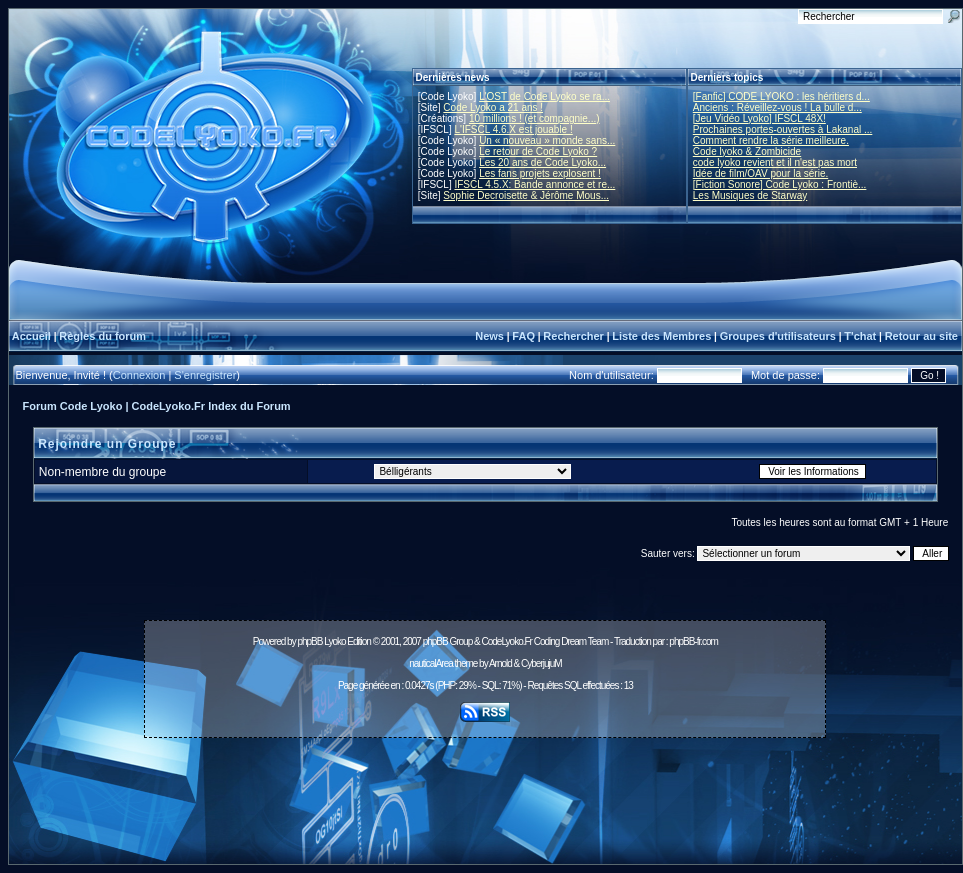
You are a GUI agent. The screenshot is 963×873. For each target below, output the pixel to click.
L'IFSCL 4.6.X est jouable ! (513, 129)
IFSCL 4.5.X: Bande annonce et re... (534, 184)
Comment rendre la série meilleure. (771, 140)
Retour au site (921, 336)
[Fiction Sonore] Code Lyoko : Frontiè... (780, 184)
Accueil (31, 336)
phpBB (309, 641)
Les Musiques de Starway (750, 195)
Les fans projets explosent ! (540, 173)
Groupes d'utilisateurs (778, 336)
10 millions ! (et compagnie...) (534, 118)
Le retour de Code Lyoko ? (538, 151)
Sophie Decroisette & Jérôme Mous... (526, 195)
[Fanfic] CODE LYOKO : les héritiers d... (781, 96)
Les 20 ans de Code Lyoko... (542, 162)
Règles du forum (102, 336)
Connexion (139, 375)
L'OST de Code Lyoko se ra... (544, 96)
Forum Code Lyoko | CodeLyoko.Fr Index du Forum (157, 406)
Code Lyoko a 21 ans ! (493, 107)
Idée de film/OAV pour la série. (760, 173)
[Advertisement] (485, 790)
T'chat (860, 336)
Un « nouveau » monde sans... (547, 140)
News (489, 336)
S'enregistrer (205, 375)
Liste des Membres (661, 336)
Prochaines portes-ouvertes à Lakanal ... (783, 129)
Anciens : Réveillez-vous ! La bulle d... (777, 107)
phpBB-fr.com (693, 641)
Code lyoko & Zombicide (747, 151)
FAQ (523, 336)
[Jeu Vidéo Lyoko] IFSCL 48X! (759, 118)
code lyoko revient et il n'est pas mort (775, 162)
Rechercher (573, 336)
